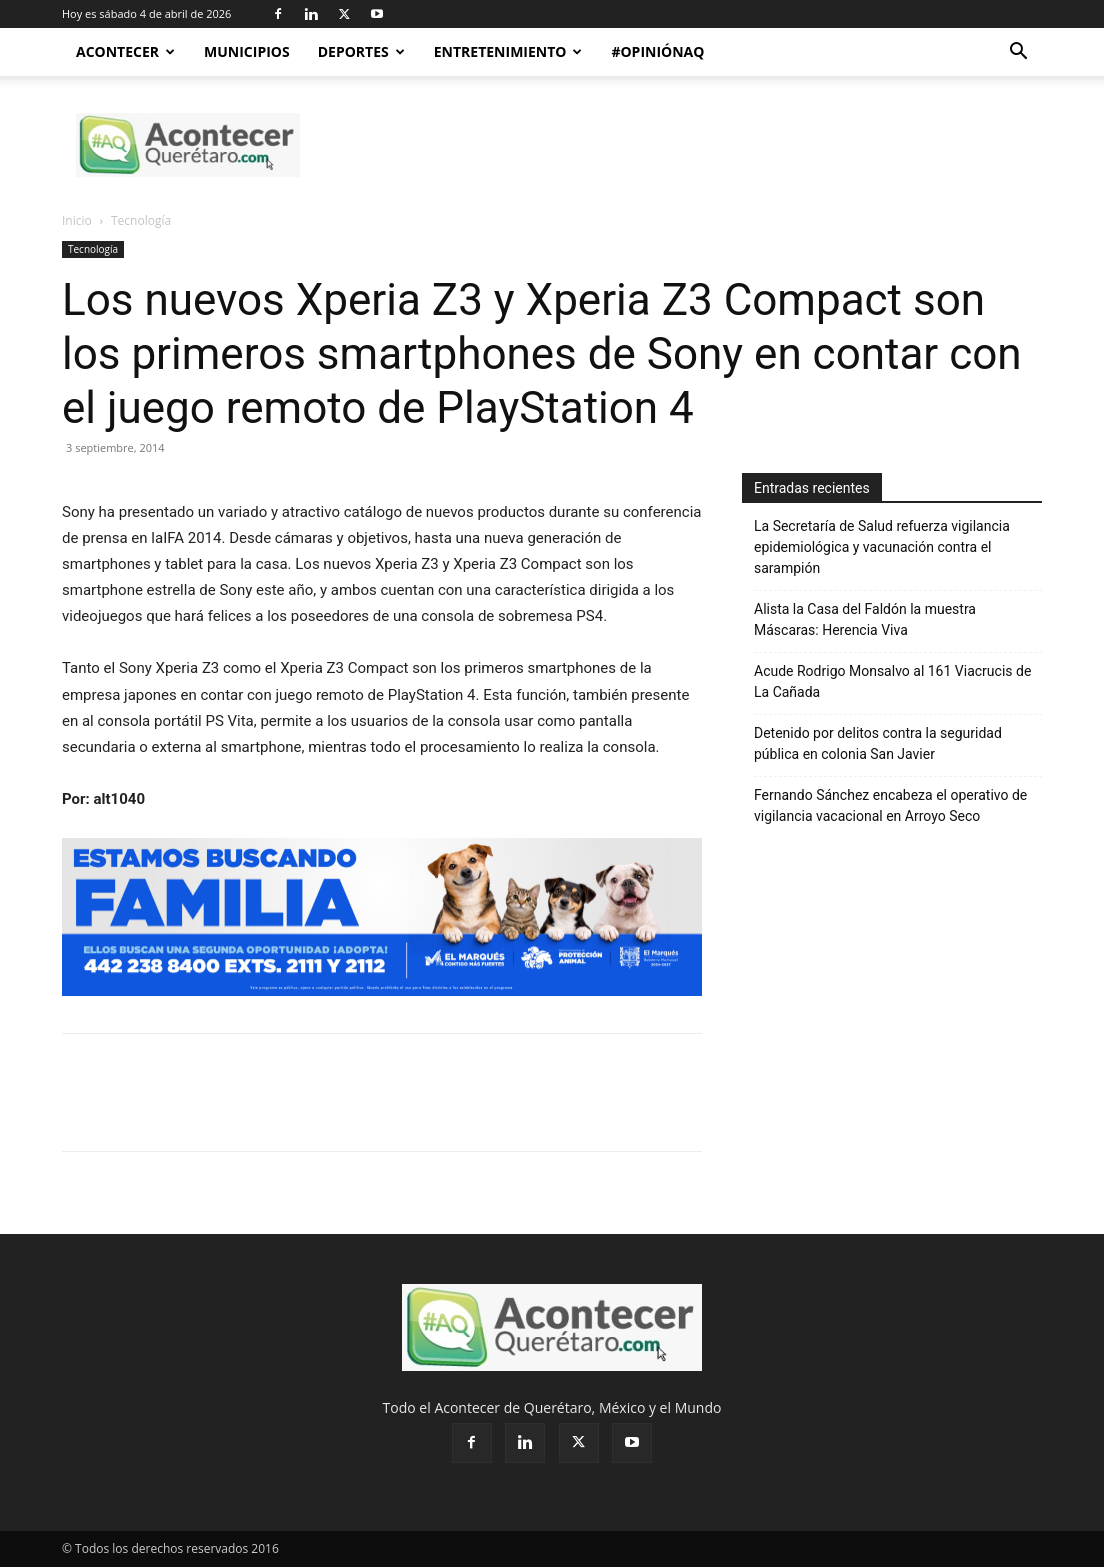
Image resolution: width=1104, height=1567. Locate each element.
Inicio (77, 220)
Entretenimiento (508, 51)
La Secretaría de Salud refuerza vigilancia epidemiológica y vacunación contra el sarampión (882, 547)
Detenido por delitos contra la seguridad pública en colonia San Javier (878, 743)
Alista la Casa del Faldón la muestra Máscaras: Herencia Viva (865, 619)
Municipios (247, 51)
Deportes (361, 51)
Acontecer (125, 51)
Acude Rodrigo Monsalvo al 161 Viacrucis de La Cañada (892, 681)
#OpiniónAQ (657, 51)
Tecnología (93, 249)
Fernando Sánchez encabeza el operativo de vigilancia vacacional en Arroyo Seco (890, 805)
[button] (1018, 53)
